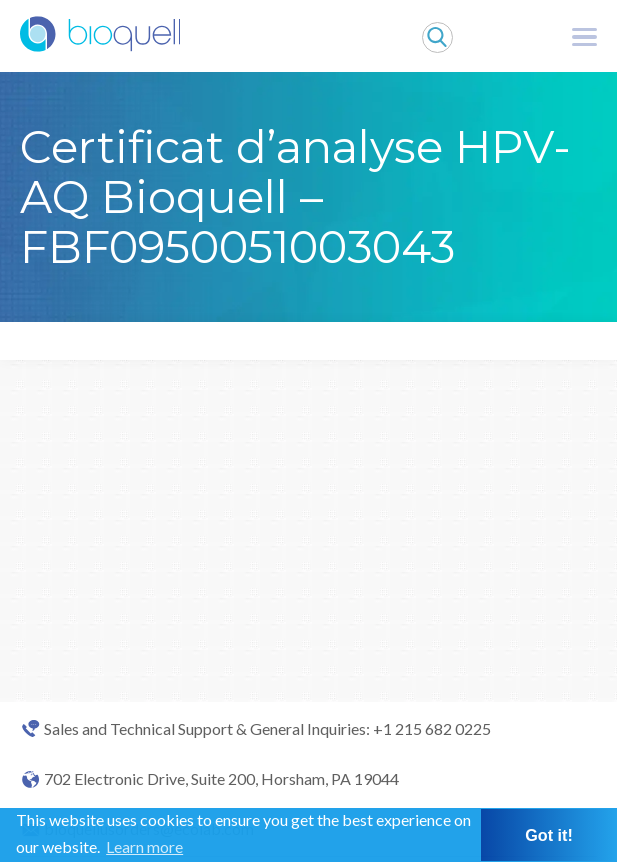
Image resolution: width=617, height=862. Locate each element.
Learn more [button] (144, 846)
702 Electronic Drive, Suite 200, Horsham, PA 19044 (221, 779)
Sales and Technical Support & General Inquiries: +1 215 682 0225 (267, 729)
